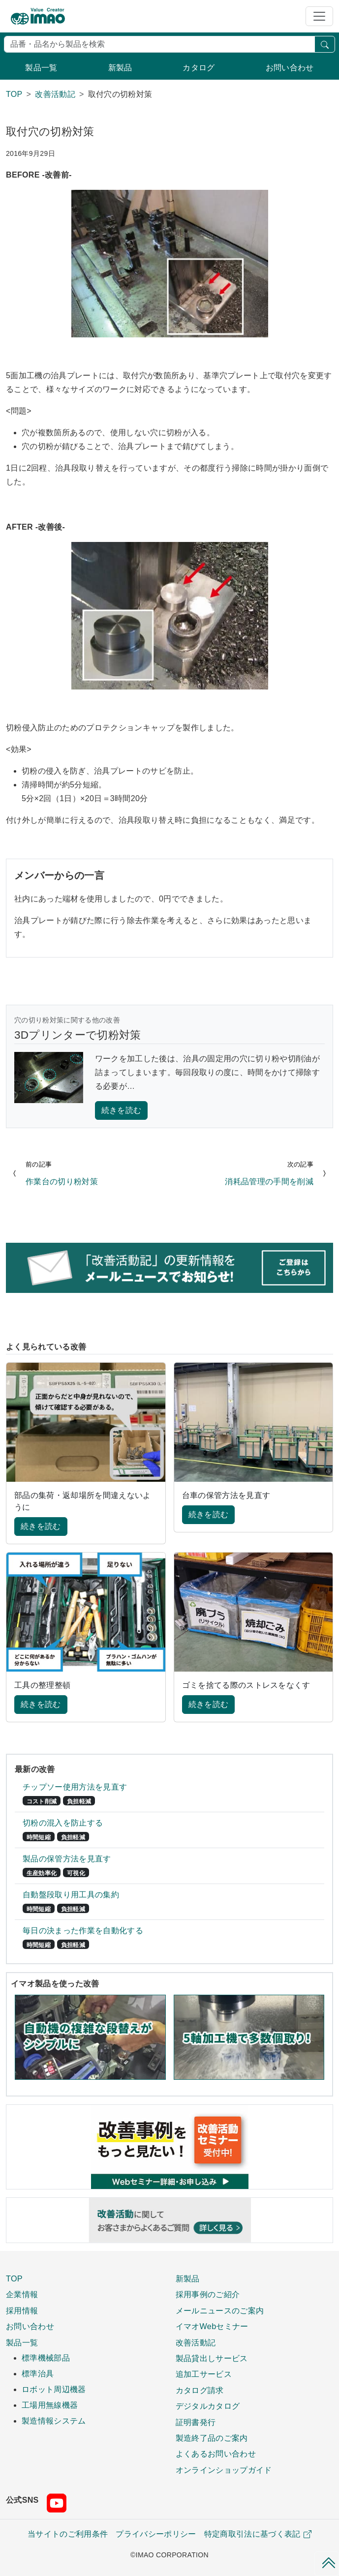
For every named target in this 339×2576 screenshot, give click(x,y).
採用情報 (22, 2310)
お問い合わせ (290, 67)
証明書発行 (196, 2422)
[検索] (159, 44)
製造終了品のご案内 (212, 2437)
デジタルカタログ (208, 2405)
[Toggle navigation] (319, 16)
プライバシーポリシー (156, 2534)
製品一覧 (41, 67)
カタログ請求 (200, 2390)
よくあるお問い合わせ (216, 2453)
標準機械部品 (46, 2358)
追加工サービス (204, 2373)
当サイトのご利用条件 (68, 2534)
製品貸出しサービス (212, 2358)
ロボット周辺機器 (54, 2389)
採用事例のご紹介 (208, 2294)
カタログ (199, 67)
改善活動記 (196, 2342)
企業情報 (22, 2294)
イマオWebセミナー (212, 2326)
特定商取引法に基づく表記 (257, 2534)
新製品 (120, 67)
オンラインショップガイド (224, 2469)
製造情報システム (54, 2421)
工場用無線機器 (50, 2405)
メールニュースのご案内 (220, 2310)
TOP (14, 2278)
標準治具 (38, 2373)
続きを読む (121, 1110)
